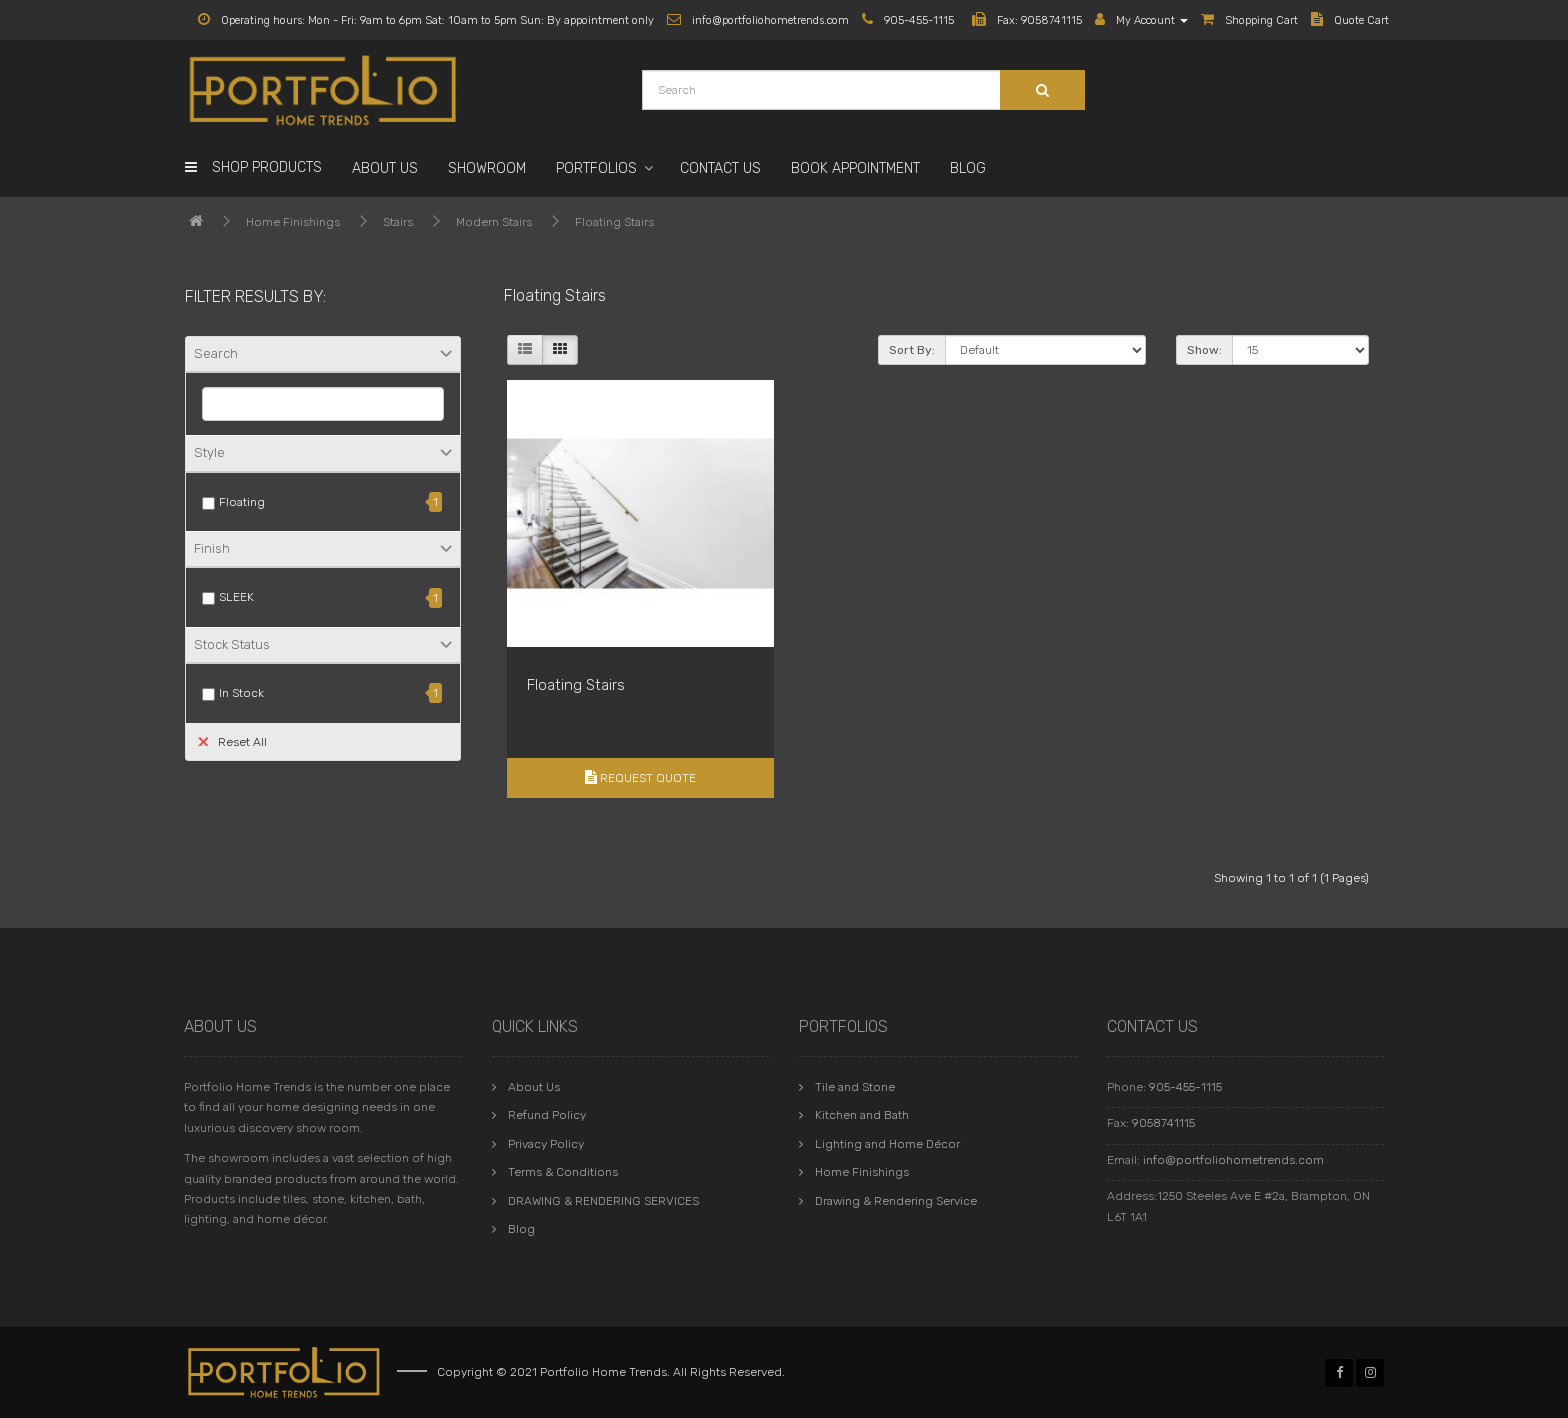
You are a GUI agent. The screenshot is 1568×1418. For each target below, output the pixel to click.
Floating (242, 502)
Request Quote (640, 777)
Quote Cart (1350, 20)
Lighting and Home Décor (887, 1144)
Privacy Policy (546, 1144)
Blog (968, 168)
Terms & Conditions (563, 1172)
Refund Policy (547, 1115)
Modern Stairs (494, 222)
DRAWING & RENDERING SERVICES (603, 1201)
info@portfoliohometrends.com (1233, 1160)
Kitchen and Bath (862, 1115)
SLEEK (236, 597)
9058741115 (1163, 1123)
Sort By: (912, 350)
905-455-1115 (1185, 1087)
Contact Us (720, 168)
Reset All (232, 741)
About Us (385, 168)
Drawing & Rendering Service (896, 1201)
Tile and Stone (855, 1087)
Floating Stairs (614, 222)
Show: (1204, 350)
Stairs (398, 222)
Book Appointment (855, 168)
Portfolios (596, 168)
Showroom (487, 168)
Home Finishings (293, 222)
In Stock (241, 693)
